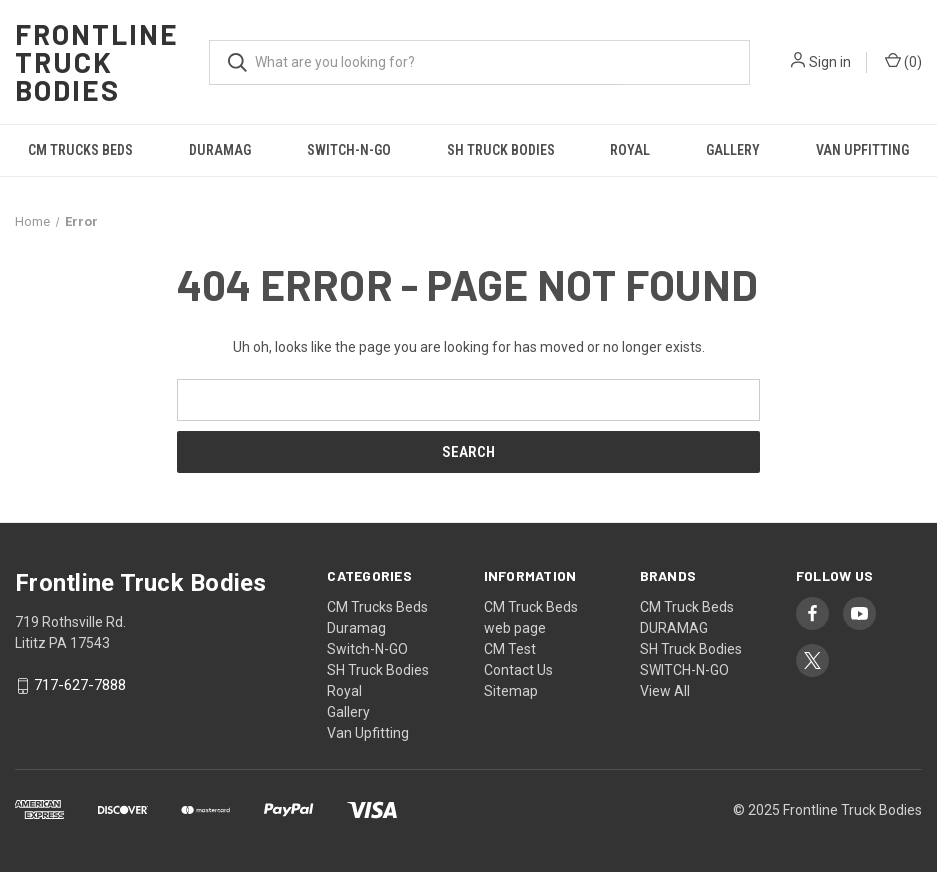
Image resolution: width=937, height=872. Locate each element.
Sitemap (511, 691)
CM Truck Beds (531, 607)
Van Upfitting (368, 733)
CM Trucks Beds (80, 150)
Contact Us (518, 670)
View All (665, 691)
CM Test (510, 649)
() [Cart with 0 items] (903, 61)
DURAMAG (674, 628)
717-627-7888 (80, 686)
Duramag (220, 150)
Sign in (830, 62)
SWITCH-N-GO (684, 670)
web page (515, 628)
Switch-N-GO (349, 150)
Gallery (733, 150)
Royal (630, 150)
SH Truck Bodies (501, 150)
